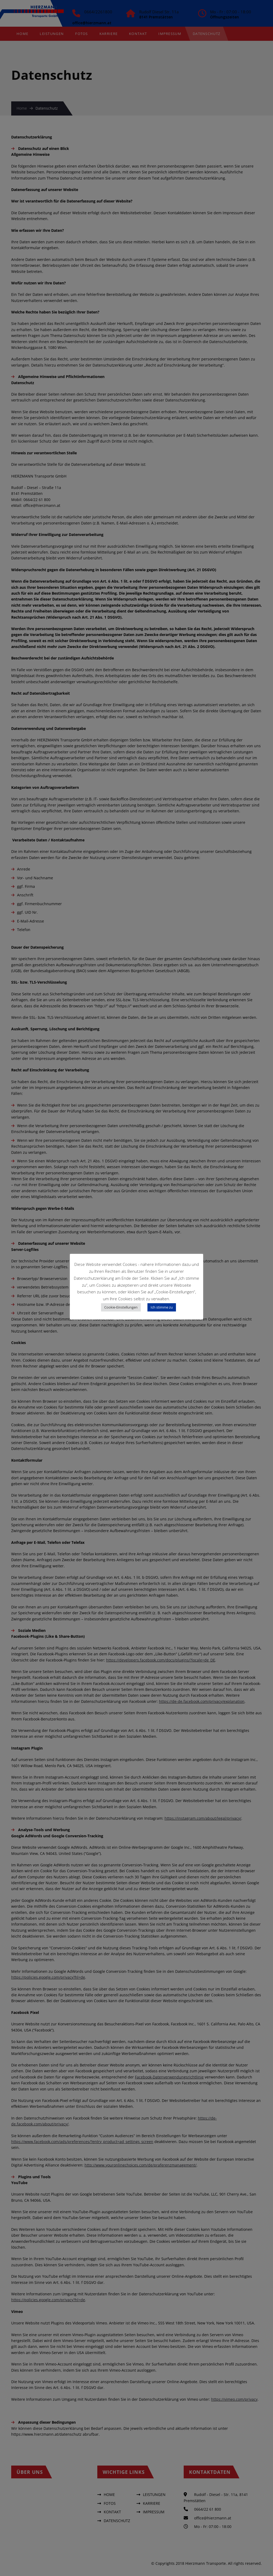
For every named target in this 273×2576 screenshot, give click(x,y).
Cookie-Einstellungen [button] (121, 1307)
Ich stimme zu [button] (162, 1307)
